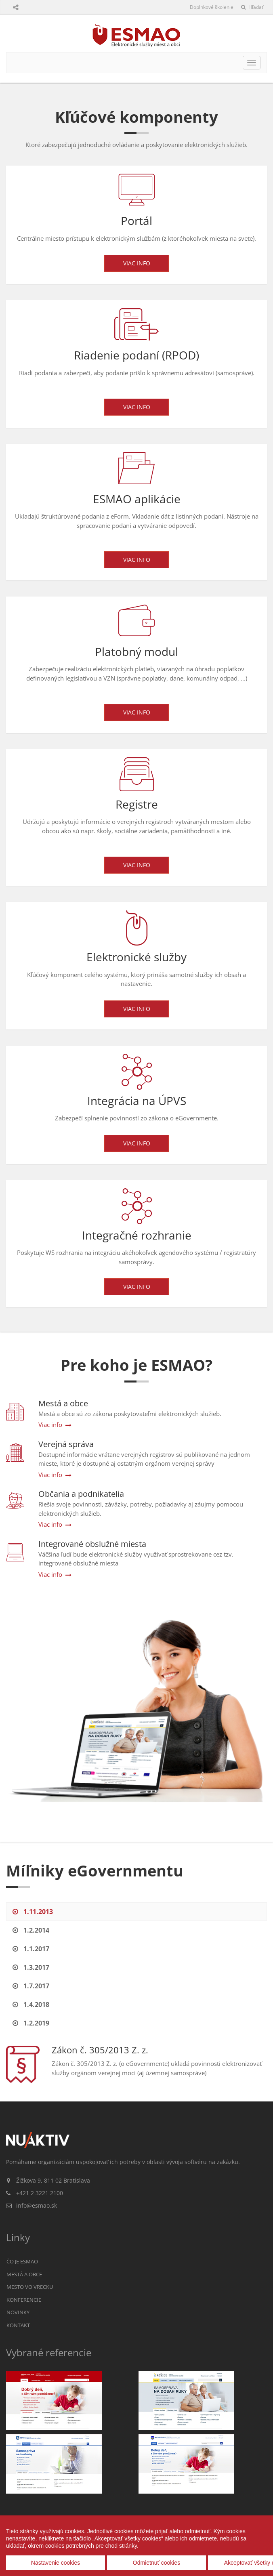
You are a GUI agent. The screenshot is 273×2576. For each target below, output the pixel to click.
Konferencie (23, 2299)
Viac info (136, 263)
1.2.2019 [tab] (31, 2023)
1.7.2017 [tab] (31, 1985)
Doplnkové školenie (211, 7)
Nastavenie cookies (55, 2562)
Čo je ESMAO (22, 2261)
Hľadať (252, 7)
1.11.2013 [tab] (33, 1911)
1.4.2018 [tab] (31, 2004)
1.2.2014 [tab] (31, 1930)
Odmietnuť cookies (156, 2562)
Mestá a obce (24, 2274)
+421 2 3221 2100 (39, 2193)
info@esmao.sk (36, 2205)
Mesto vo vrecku (29, 2286)
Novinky (17, 2312)
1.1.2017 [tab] (31, 1948)
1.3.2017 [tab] (31, 1967)
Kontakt (18, 2325)
